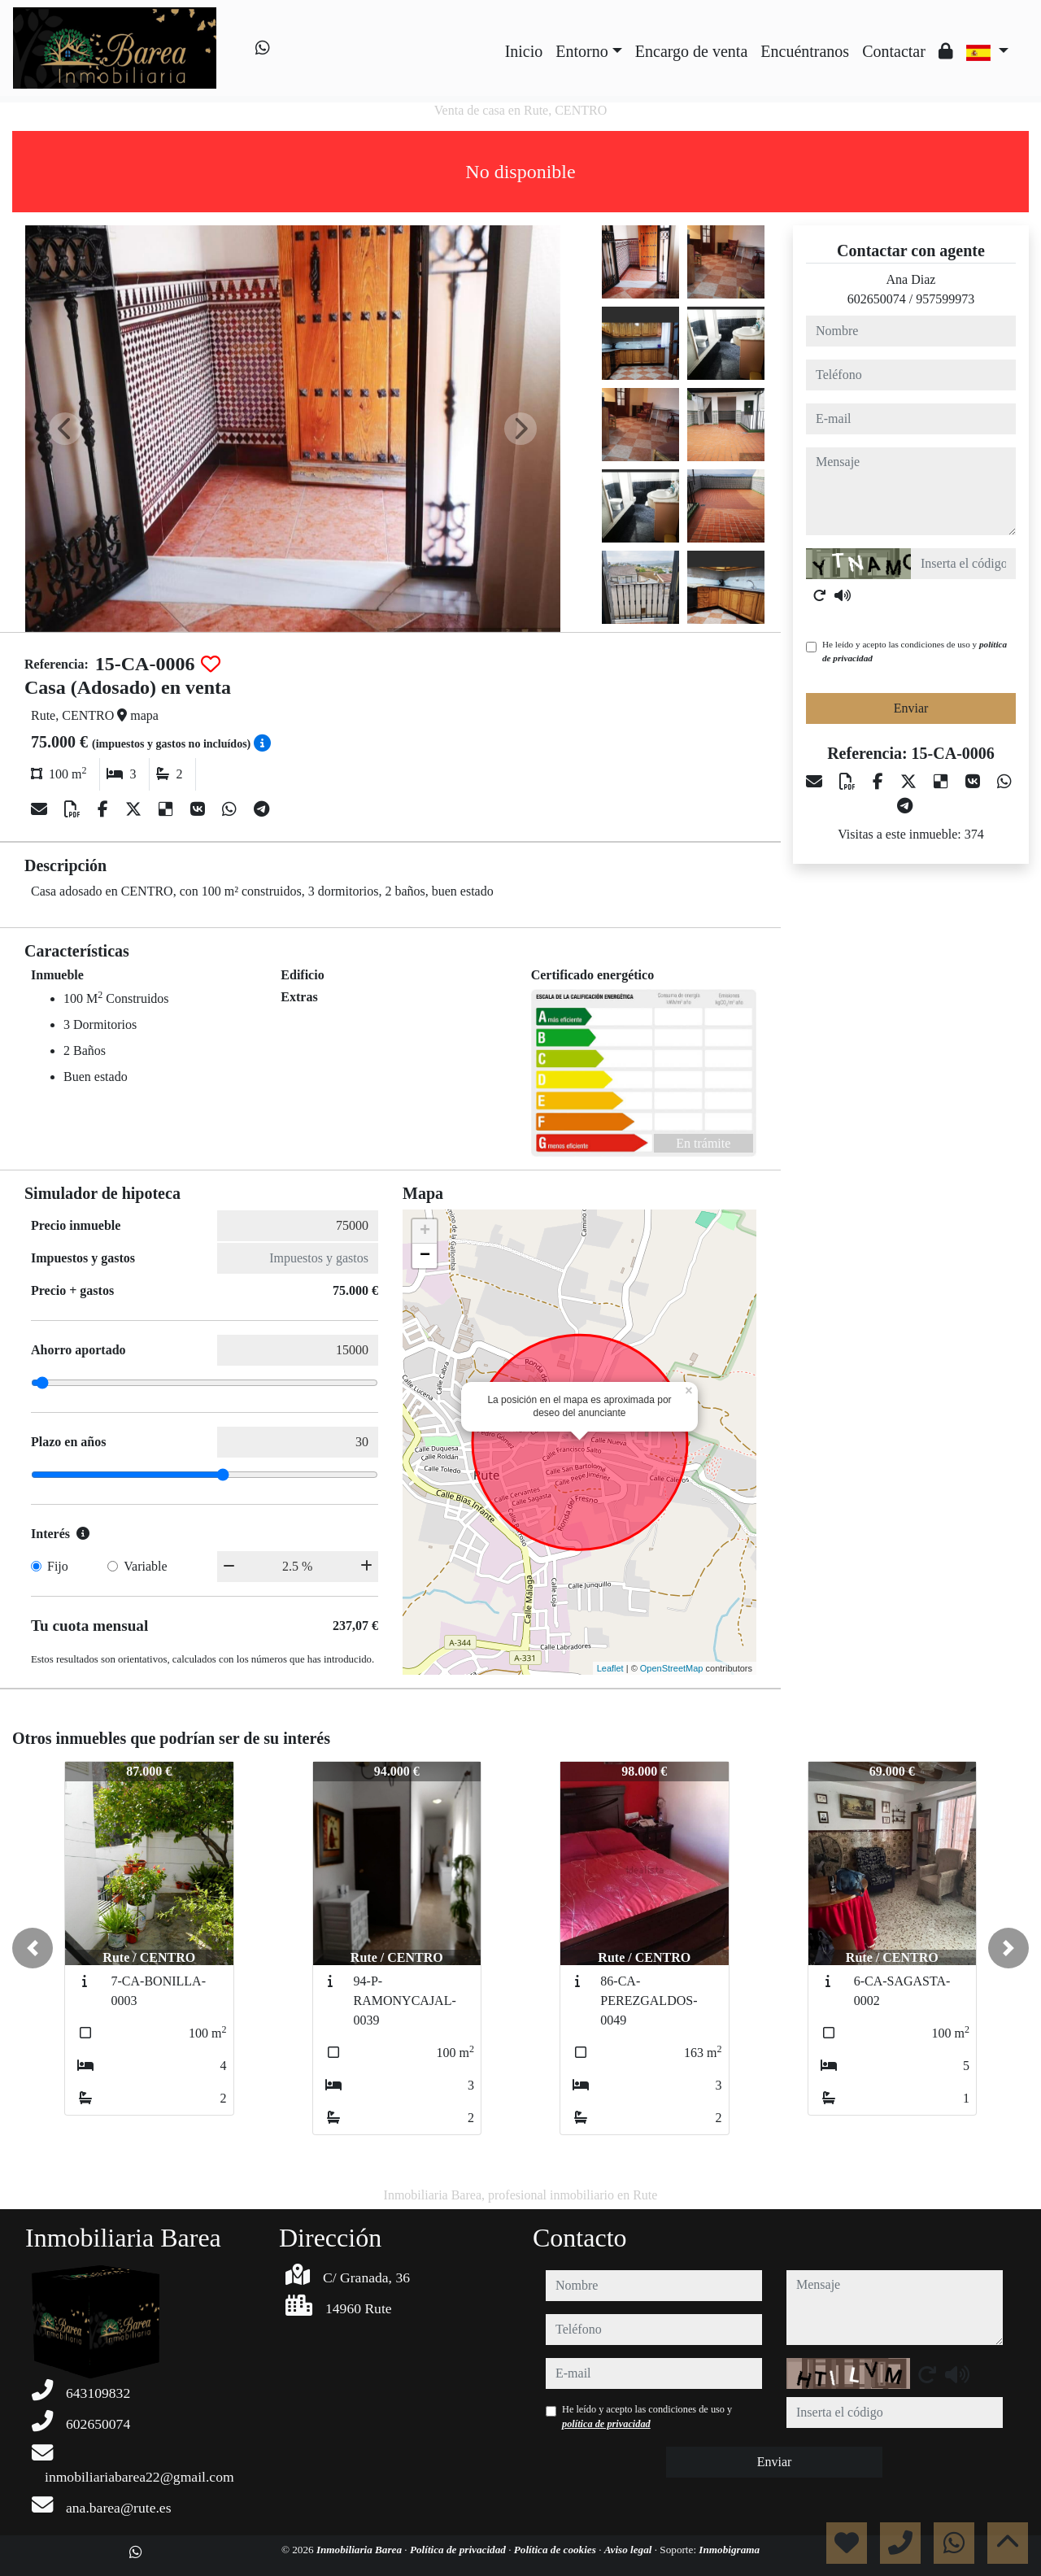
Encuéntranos (804, 51)
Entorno (581, 51)
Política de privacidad (459, 2549)
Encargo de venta (691, 51)
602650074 (876, 299)
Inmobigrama (729, 2549)
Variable (145, 1566)
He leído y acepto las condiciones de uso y (914, 651)
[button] (32, 1948)
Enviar (911, 708)
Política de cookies (556, 2549)
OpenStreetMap (671, 1668)
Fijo (57, 1566)
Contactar (894, 51)
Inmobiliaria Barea (360, 2549)
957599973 (945, 299)
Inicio (524, 51)
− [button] (425, 1256)
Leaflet (610, 1668)
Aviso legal (629, 2549)
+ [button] (425, 1231)
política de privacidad (606, 2424)
